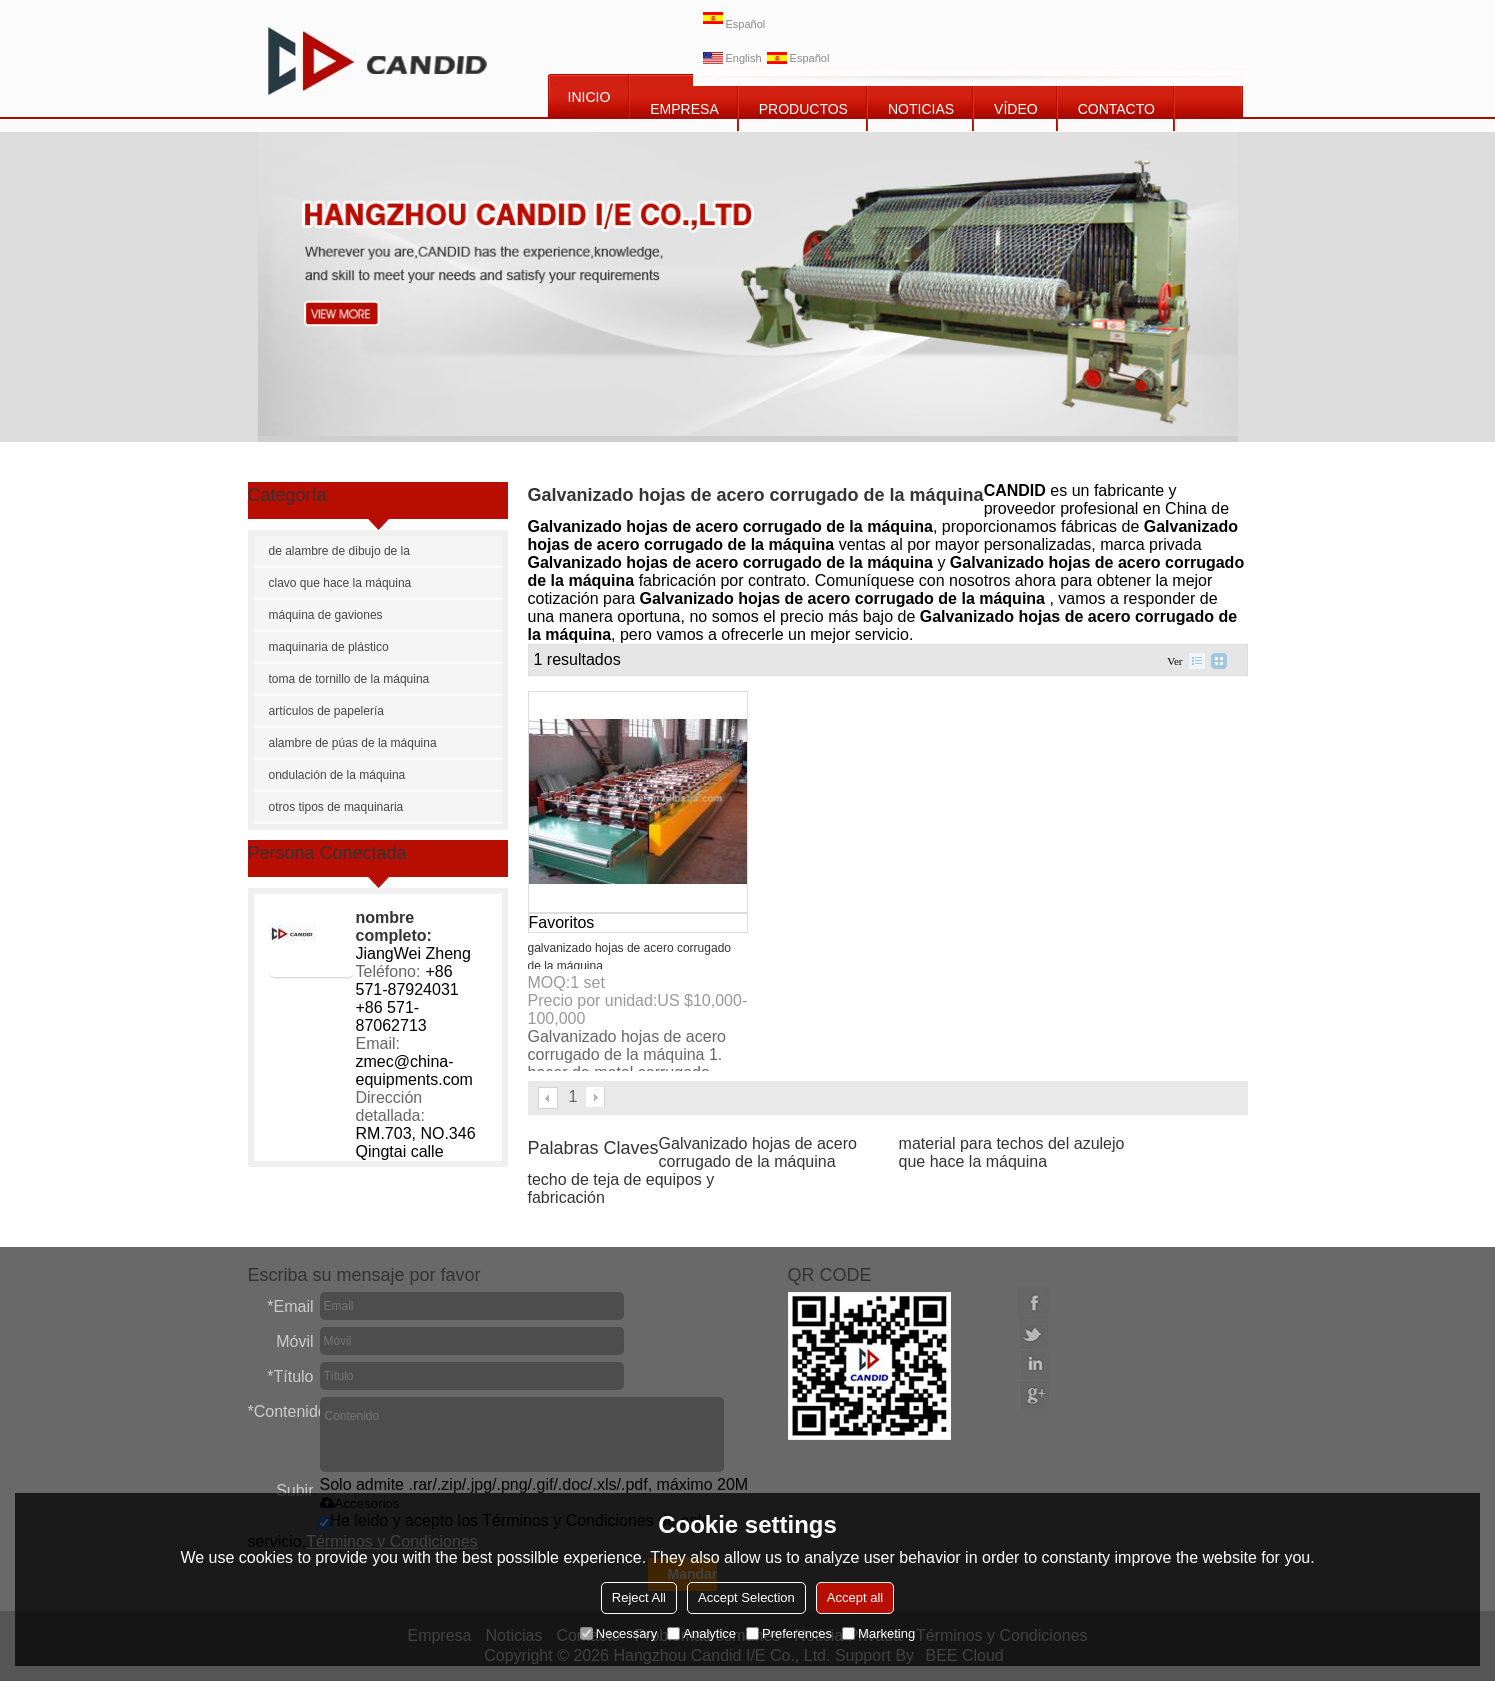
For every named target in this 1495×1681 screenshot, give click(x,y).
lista (1197, 661)
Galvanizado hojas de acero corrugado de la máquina (758, 1152)
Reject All (639, 1597)
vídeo (1016, 109)
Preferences (789, 1633)
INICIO (589, 97)
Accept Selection (746, 1597)
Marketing (878, 1633)
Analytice (701, 1633)
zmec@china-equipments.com (414, 1070)
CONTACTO (1116, 109)
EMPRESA (684, 109)
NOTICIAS (921, 109)
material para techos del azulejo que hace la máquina (1012, 1152)
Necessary (618, 1633)
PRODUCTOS (803, 109)
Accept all (855, 1597)
